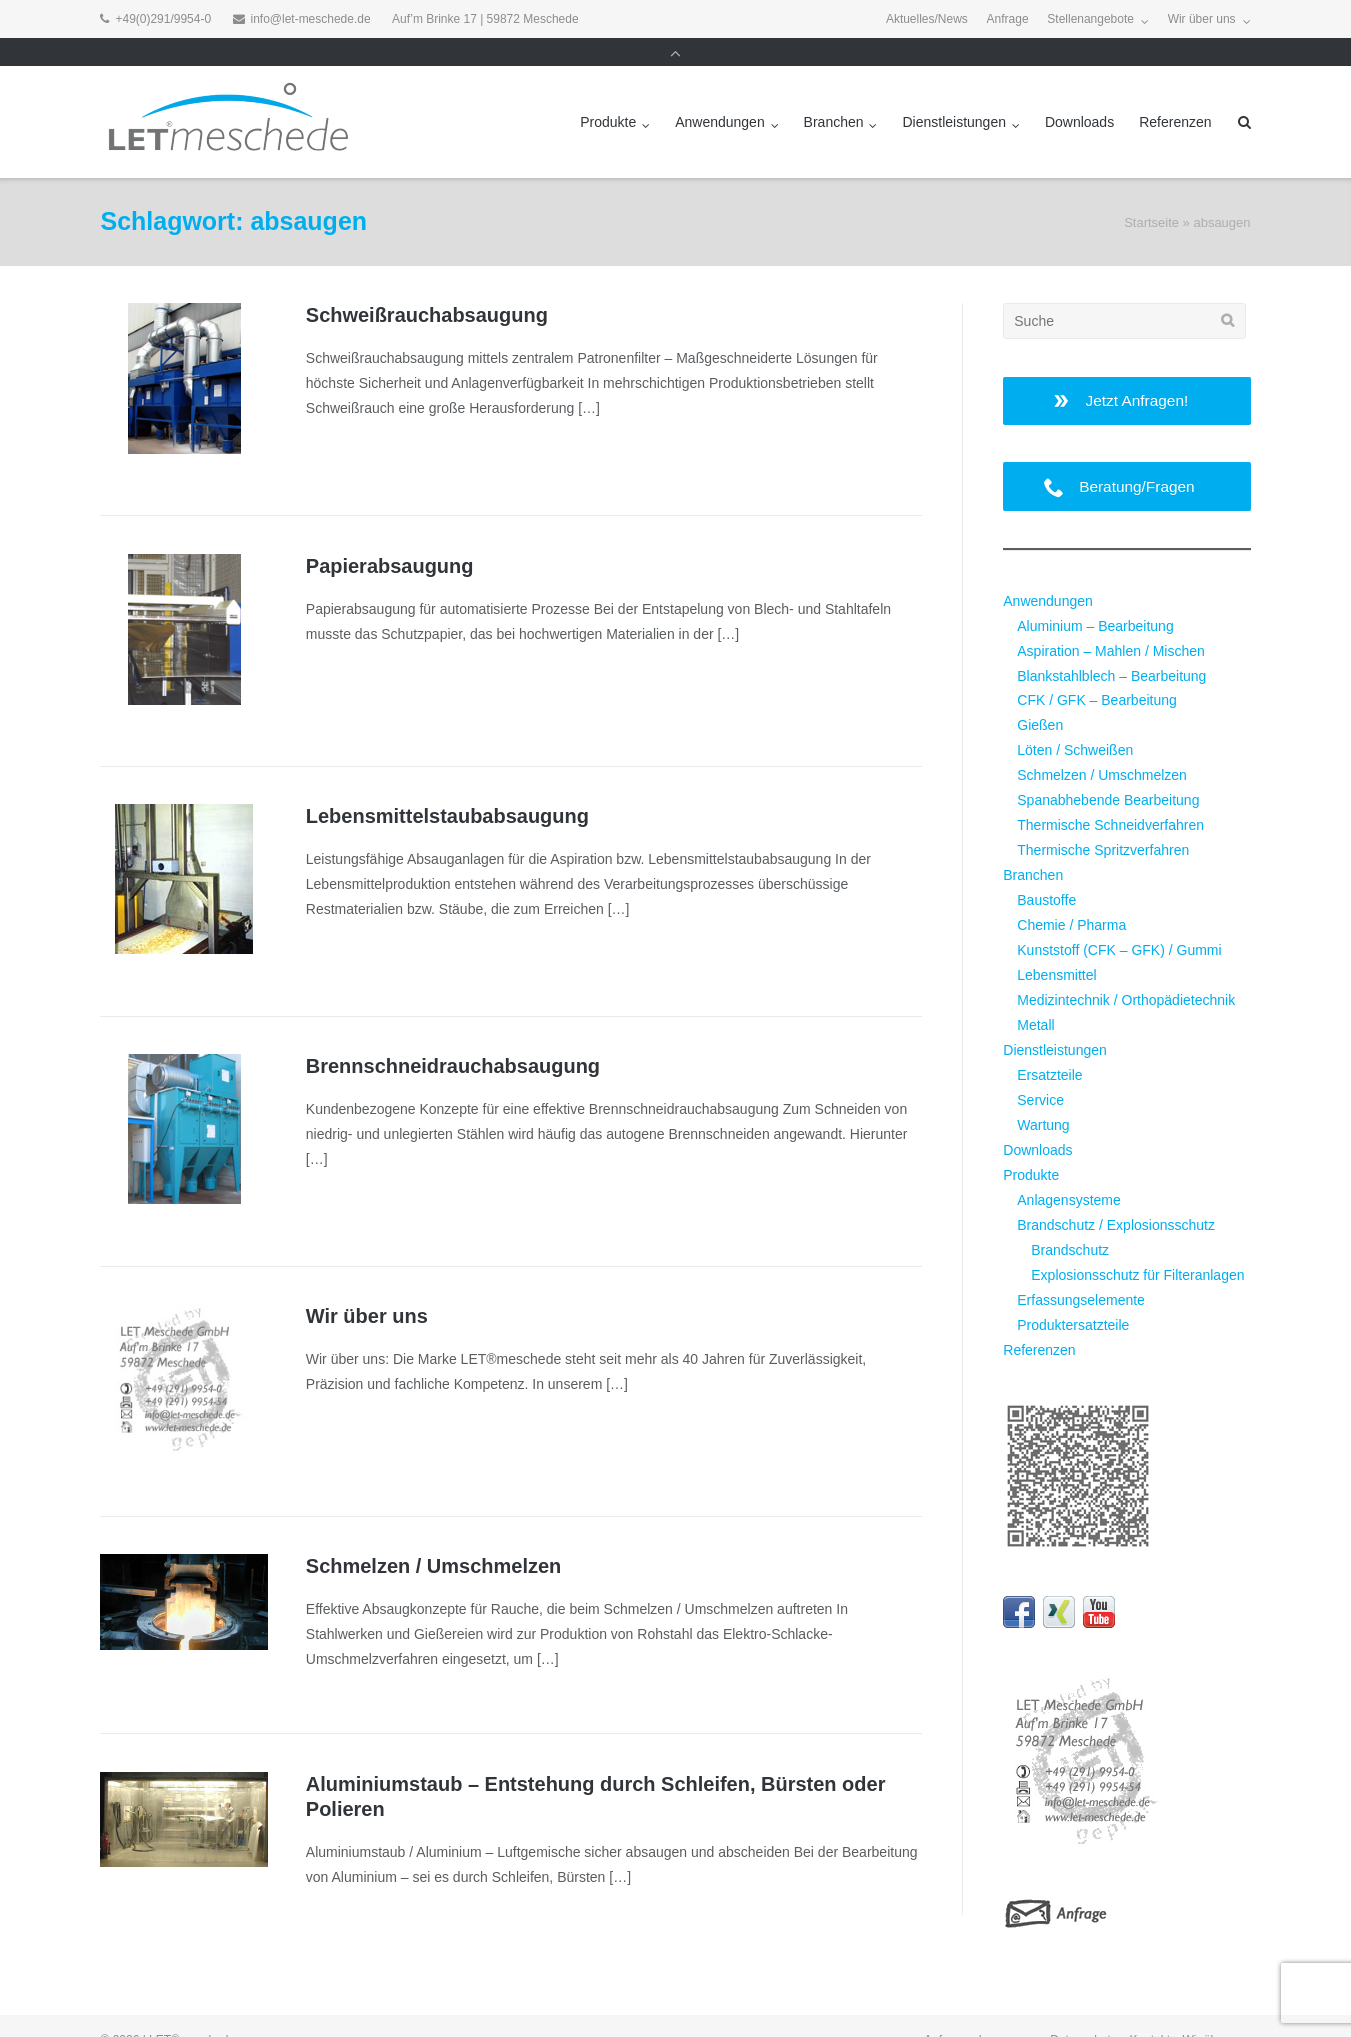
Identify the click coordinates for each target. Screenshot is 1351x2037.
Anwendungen (720, 94)
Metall (1035, 997)
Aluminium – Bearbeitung (1095, 598)
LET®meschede (192, 2012)
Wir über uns (1202, 19)
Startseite (1151, 194)
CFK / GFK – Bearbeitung (1097, 672)
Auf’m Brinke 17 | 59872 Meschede (485, 19)
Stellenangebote (1090, 19)
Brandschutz (1070, 1222)
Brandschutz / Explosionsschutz (1116, 1197)
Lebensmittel (1056, 947)
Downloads (1079, 94)
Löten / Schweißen (1075, 722)
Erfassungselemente (1081, 1272)
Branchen (834, 94)
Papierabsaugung (390, 538)
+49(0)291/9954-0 (163, 19)
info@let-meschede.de (311, 19)
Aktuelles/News (927, 19)
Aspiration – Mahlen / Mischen (1111, 623)
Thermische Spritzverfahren (1103, 822)
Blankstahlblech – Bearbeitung (1111, 648)
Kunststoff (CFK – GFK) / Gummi (1119, 922)
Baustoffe (1046, 872)
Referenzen (1175, 94)
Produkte (608, 94)
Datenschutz (1083, 2012)
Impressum (1008, 2012)
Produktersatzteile (1073, 1297)
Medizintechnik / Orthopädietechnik (1126, 972)
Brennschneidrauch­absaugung (453, 1038)
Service (1040, 1072)
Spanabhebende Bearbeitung (1108, 772)
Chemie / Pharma (1071, 897)
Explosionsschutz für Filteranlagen (1137, 1247)
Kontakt (1149, 2012)
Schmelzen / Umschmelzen (433, 1538)
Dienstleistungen (954, 94)
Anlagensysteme (1069, 1172)
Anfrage (1008, 19)
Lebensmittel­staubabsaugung (447, 788)
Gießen (1040, 697)
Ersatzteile (1049, 1047)
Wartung (1043, 1097)
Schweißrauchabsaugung (427, 287)
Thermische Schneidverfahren (1110, 797)
